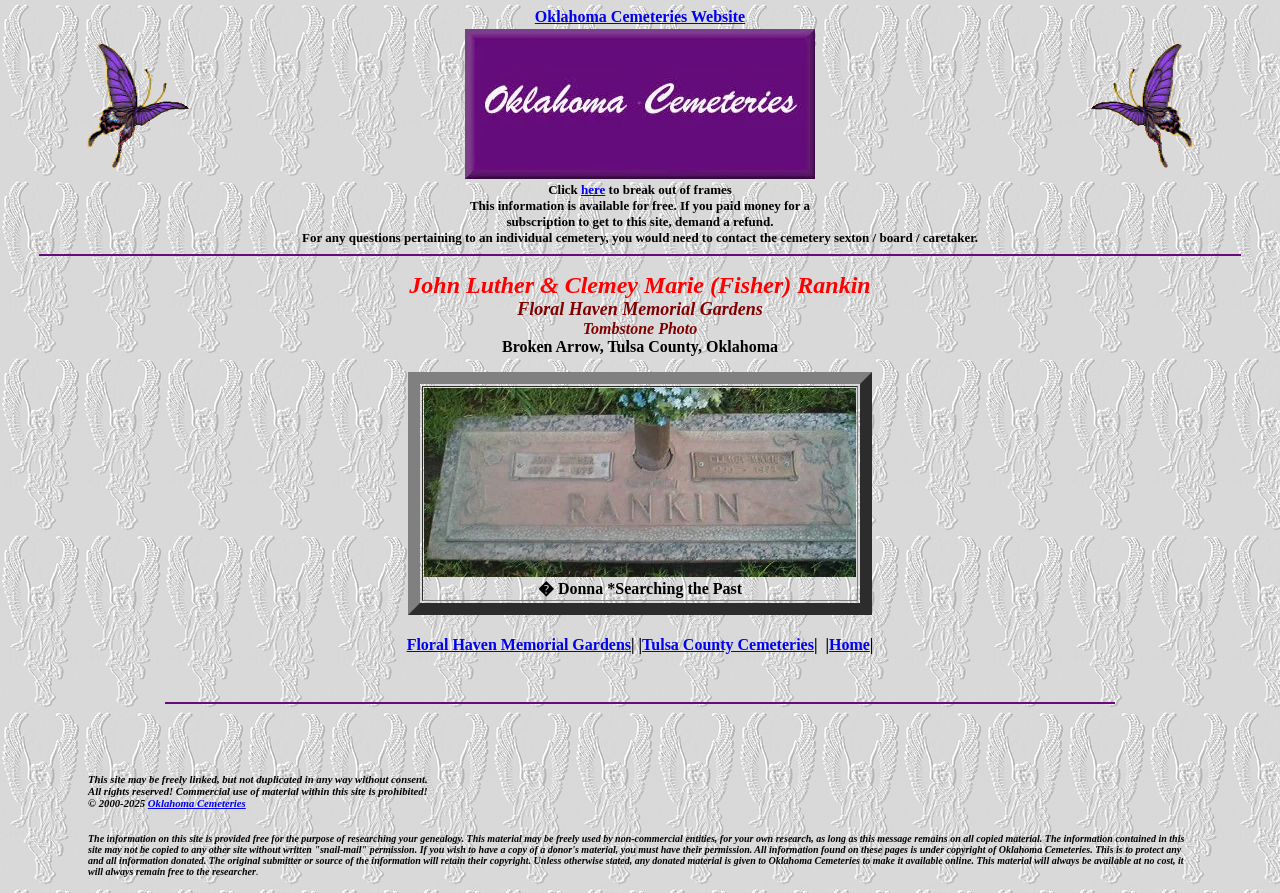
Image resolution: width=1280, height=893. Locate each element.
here (593, 189)
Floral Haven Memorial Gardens (519, 644)
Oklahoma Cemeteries (197, 803)
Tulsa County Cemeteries (728, 644)
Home (849, 644)
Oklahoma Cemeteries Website (640, 16)
